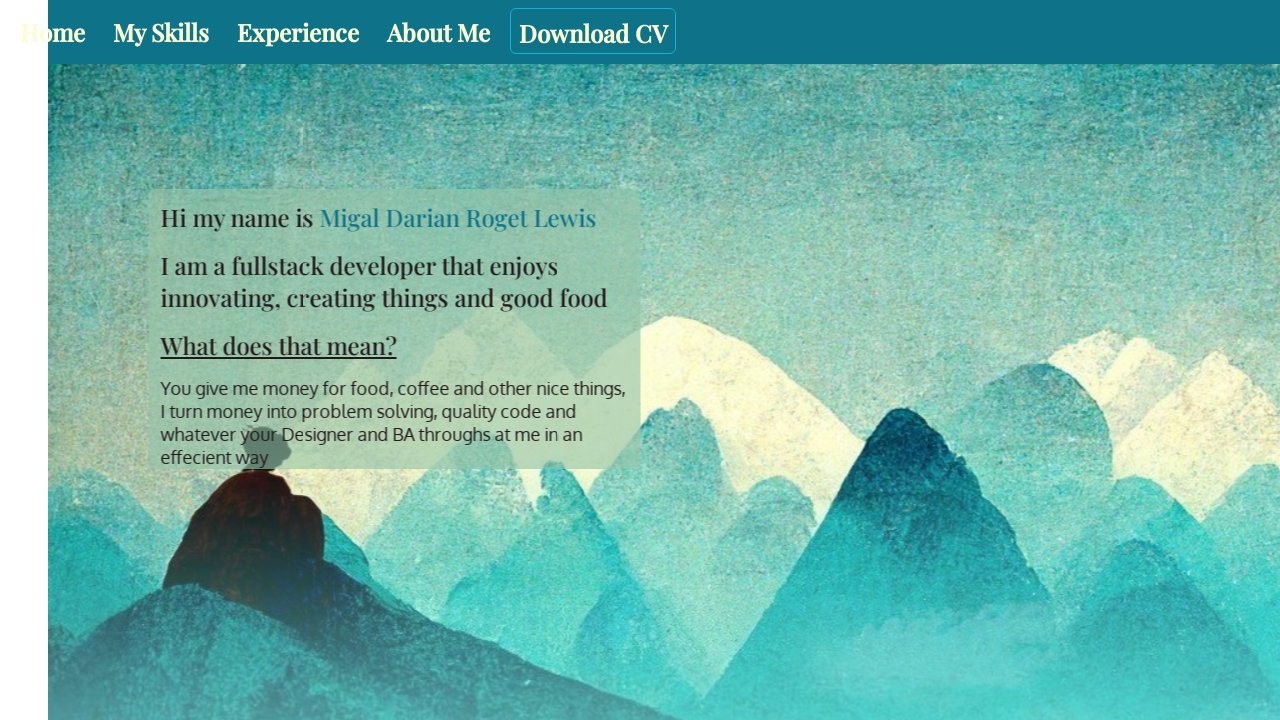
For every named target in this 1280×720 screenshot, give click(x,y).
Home (52, 32)
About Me (438, 32)
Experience (298, 32)
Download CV (593, 33)
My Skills (161, 32)
